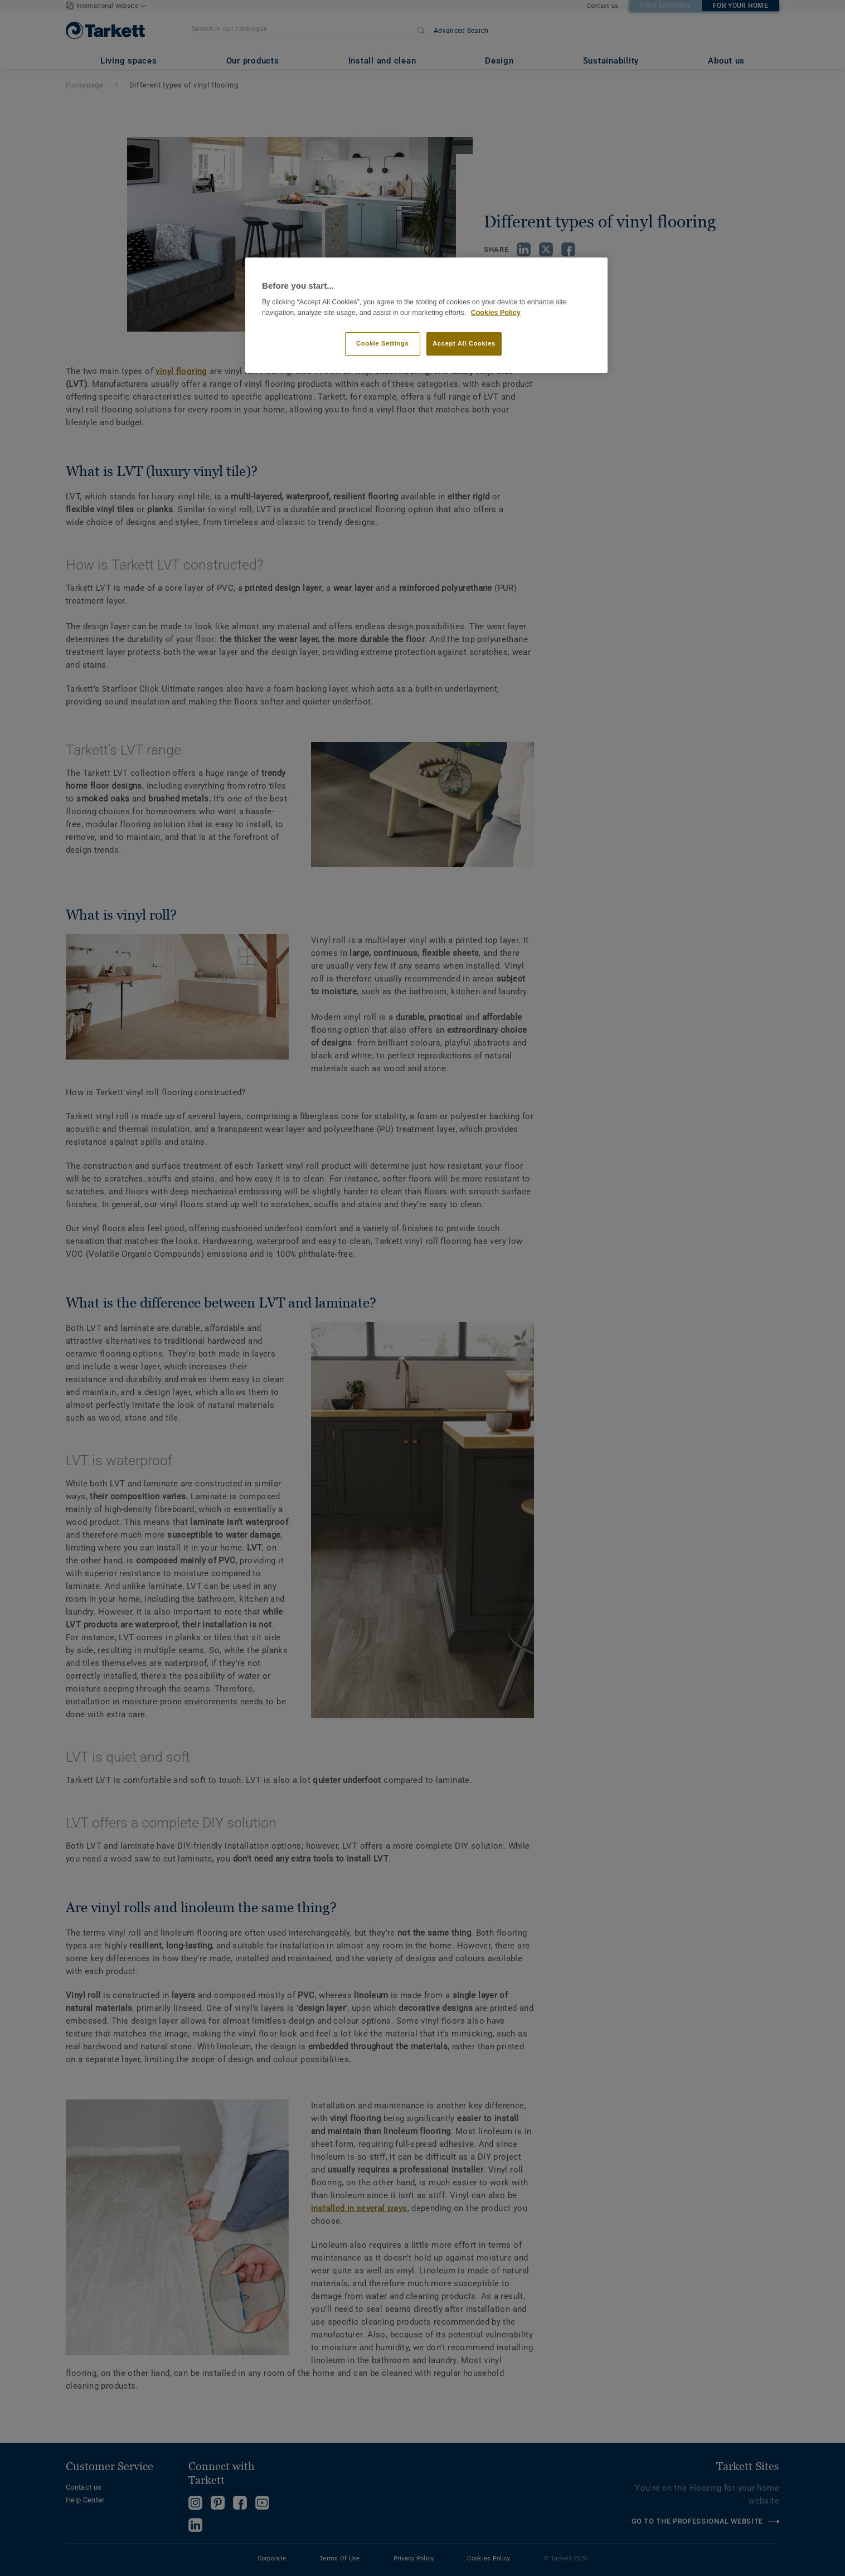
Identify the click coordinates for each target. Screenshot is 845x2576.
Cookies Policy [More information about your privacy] (496, 313)
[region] (426, 315)
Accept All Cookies (464, 343)
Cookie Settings (382, 343)
